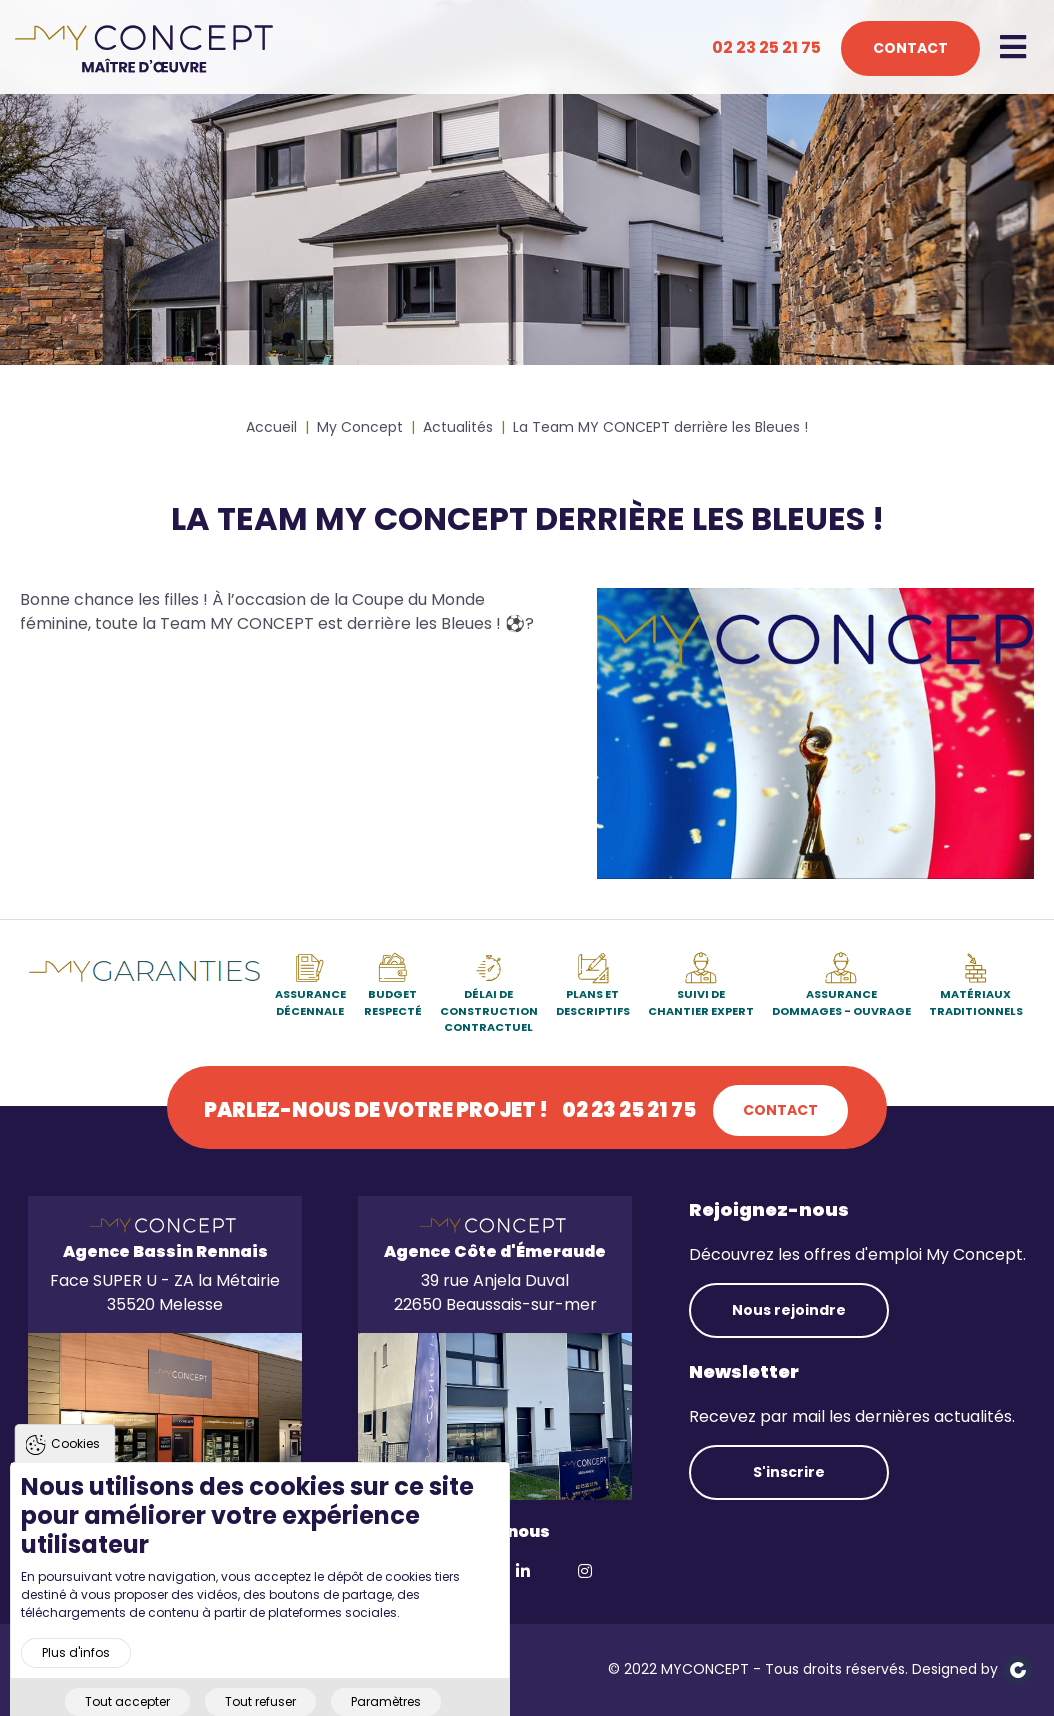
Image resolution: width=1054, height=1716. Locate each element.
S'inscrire (789, 1472)
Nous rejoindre (789, 1310)
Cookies (75, 1476)
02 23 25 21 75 (766, 47)
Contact (910, 48)
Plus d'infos (76, 1684)
